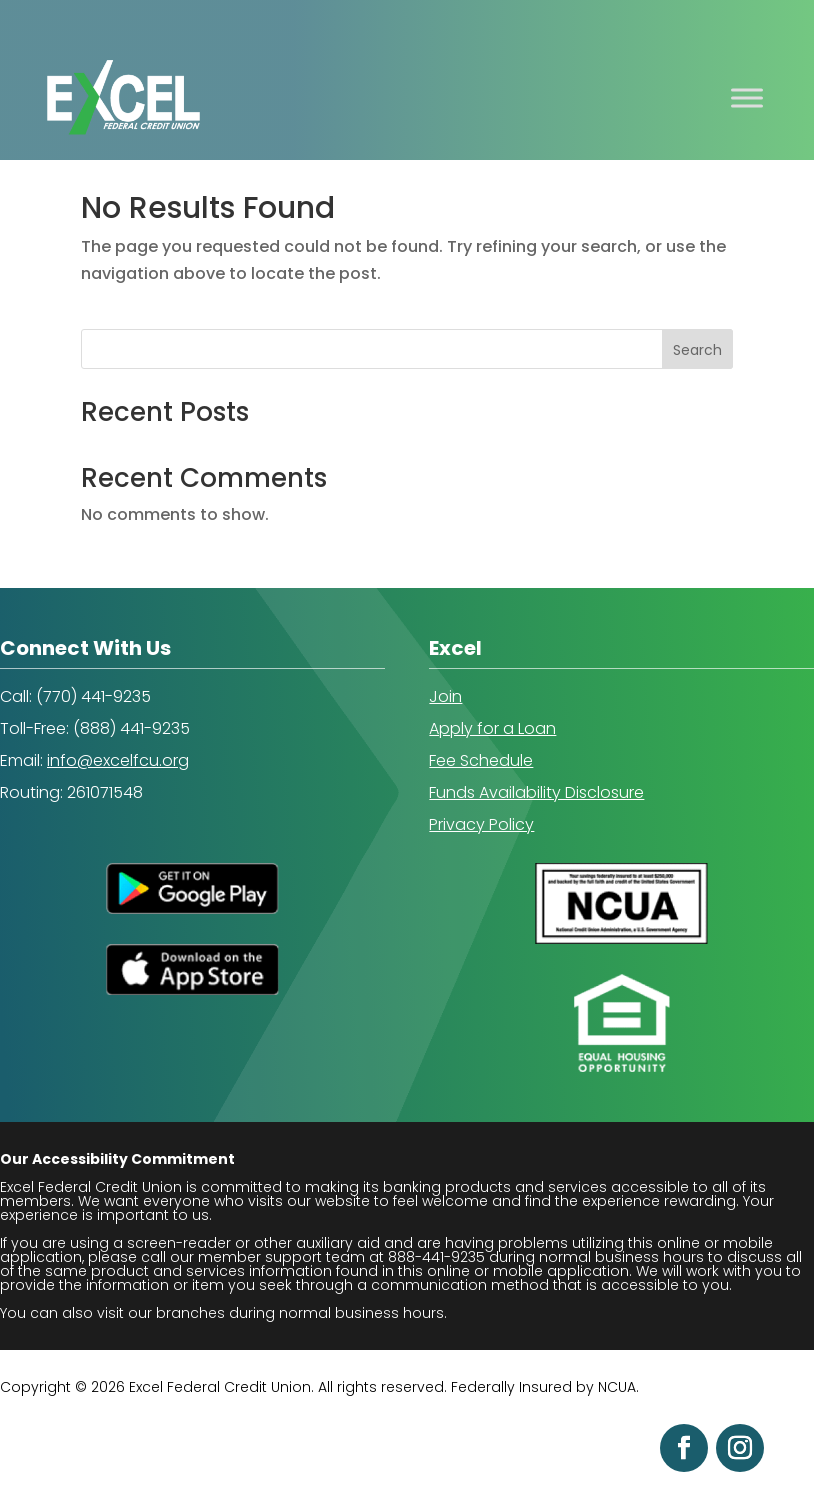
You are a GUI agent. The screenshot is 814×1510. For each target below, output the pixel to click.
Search (697, 350)
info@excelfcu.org (118, 760)
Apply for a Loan (492, 728)
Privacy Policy (481, 824)
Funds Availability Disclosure (536, 792)
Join (445, 696)
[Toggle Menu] (747, 97)
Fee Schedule (481, 760)
